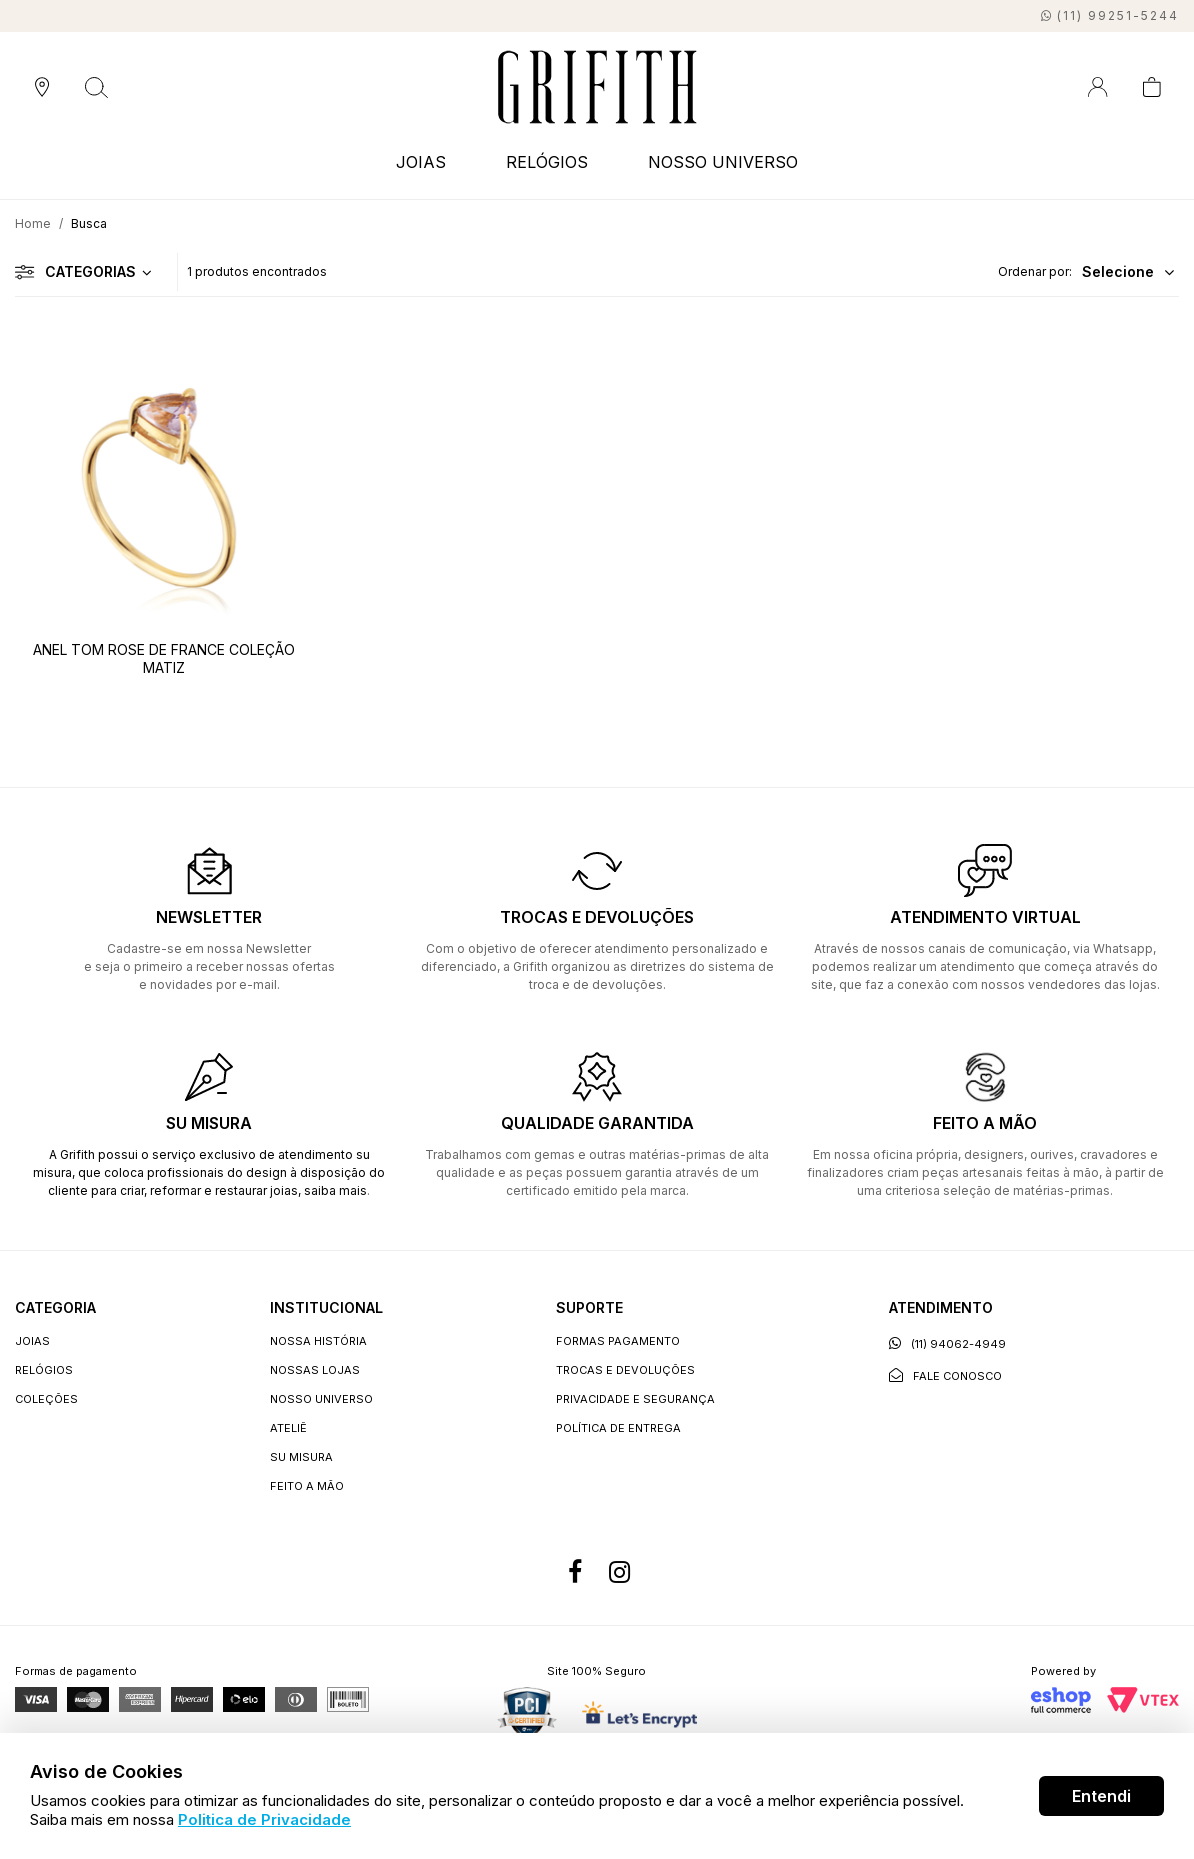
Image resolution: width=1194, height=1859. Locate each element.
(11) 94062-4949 (947, 1343)
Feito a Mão (307, 1486)
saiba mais (335, 1190)
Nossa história (318, 1341)
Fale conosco (945, 1375)
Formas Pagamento (618, 1341)
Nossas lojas (315, 1370)
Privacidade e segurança (635, 1399)
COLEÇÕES (46, 1399)
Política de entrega (618, 1428)
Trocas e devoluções (625, 1370)
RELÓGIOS (547, 162)
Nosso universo (321, 1399)
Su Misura (301, 1457)
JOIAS (421, 162)
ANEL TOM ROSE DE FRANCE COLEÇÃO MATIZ (164, 658)
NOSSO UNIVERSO (723, 162)
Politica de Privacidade (264, 1819)
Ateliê (288, 1428)
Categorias (75, 271)
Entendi (1101, 1796)
